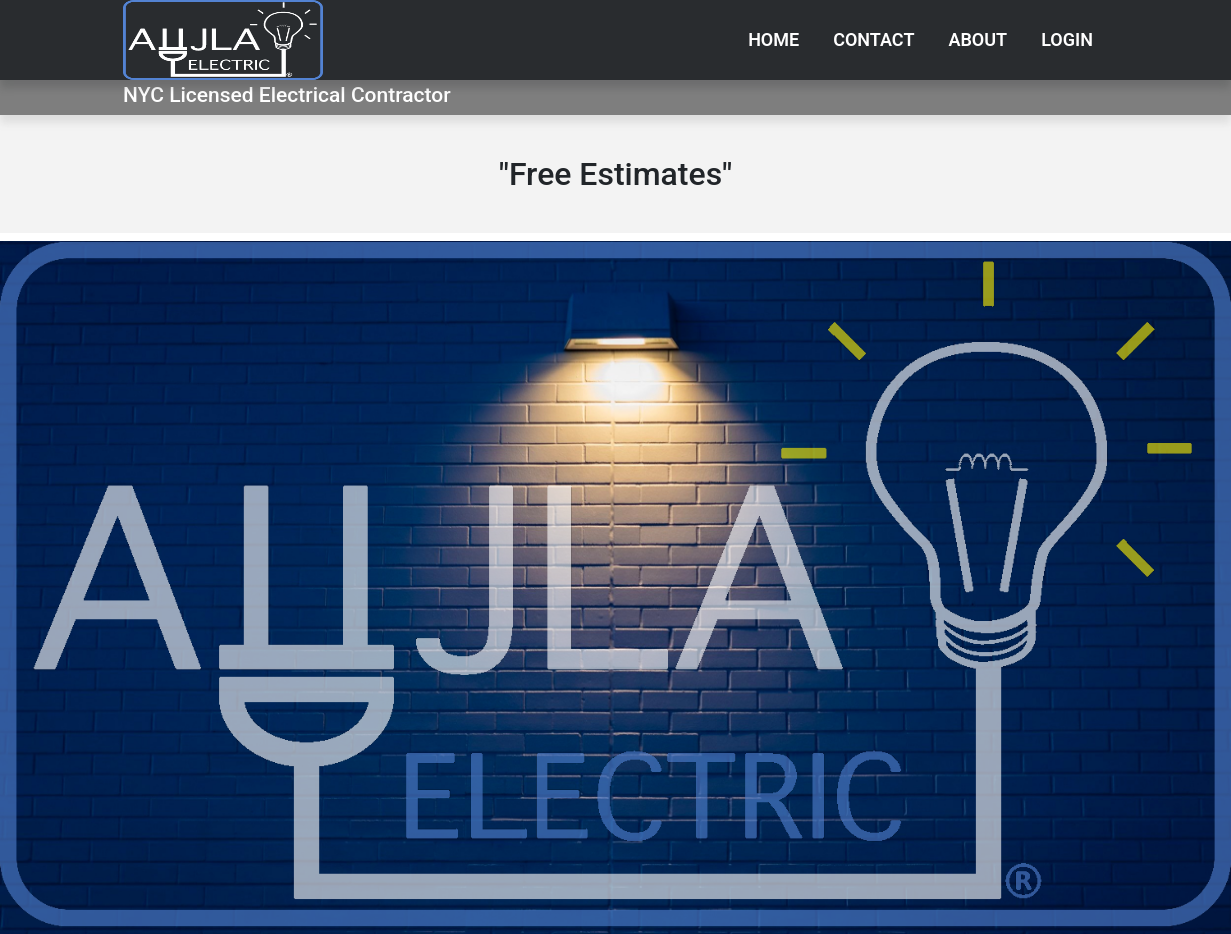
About (977, 39)
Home (773, 39)
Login (1067, 39)
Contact (873, 39)
